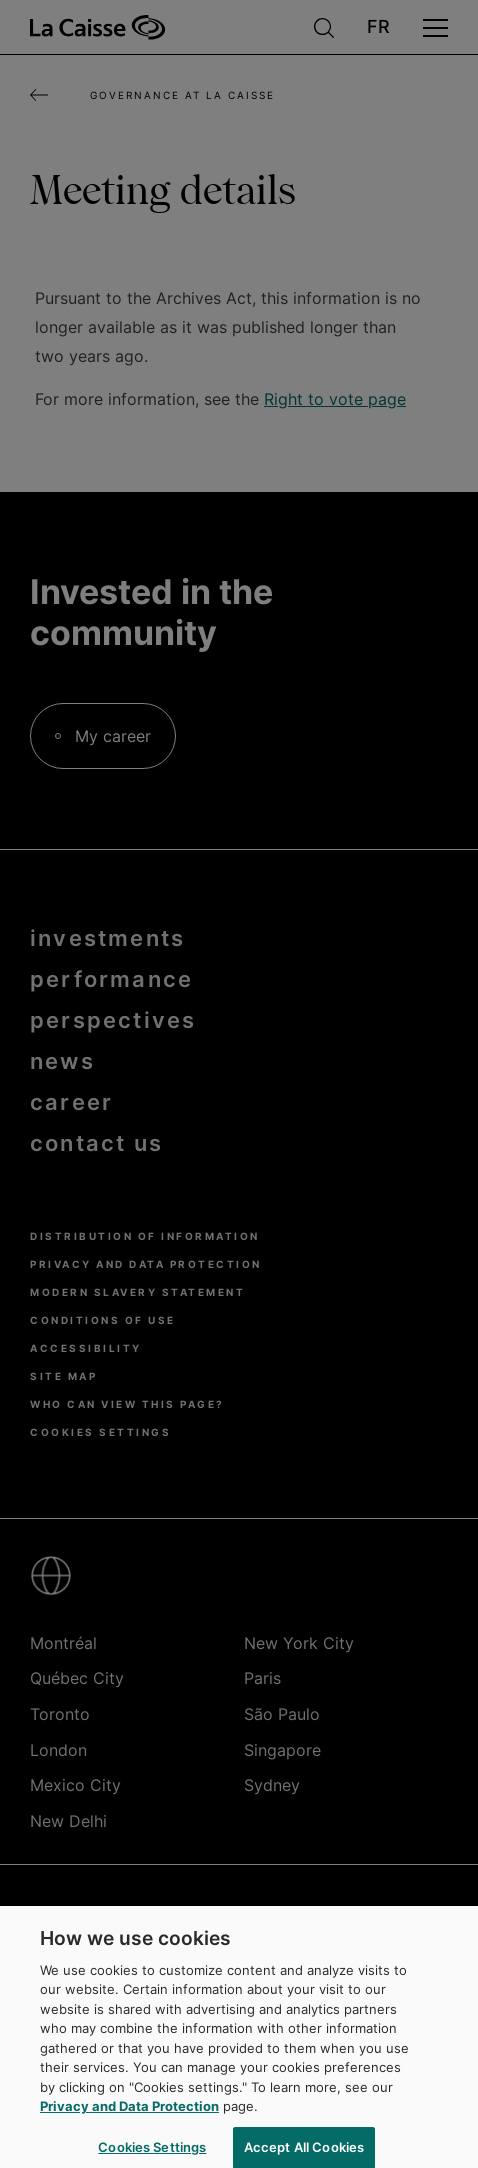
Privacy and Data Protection (129, 2117)
